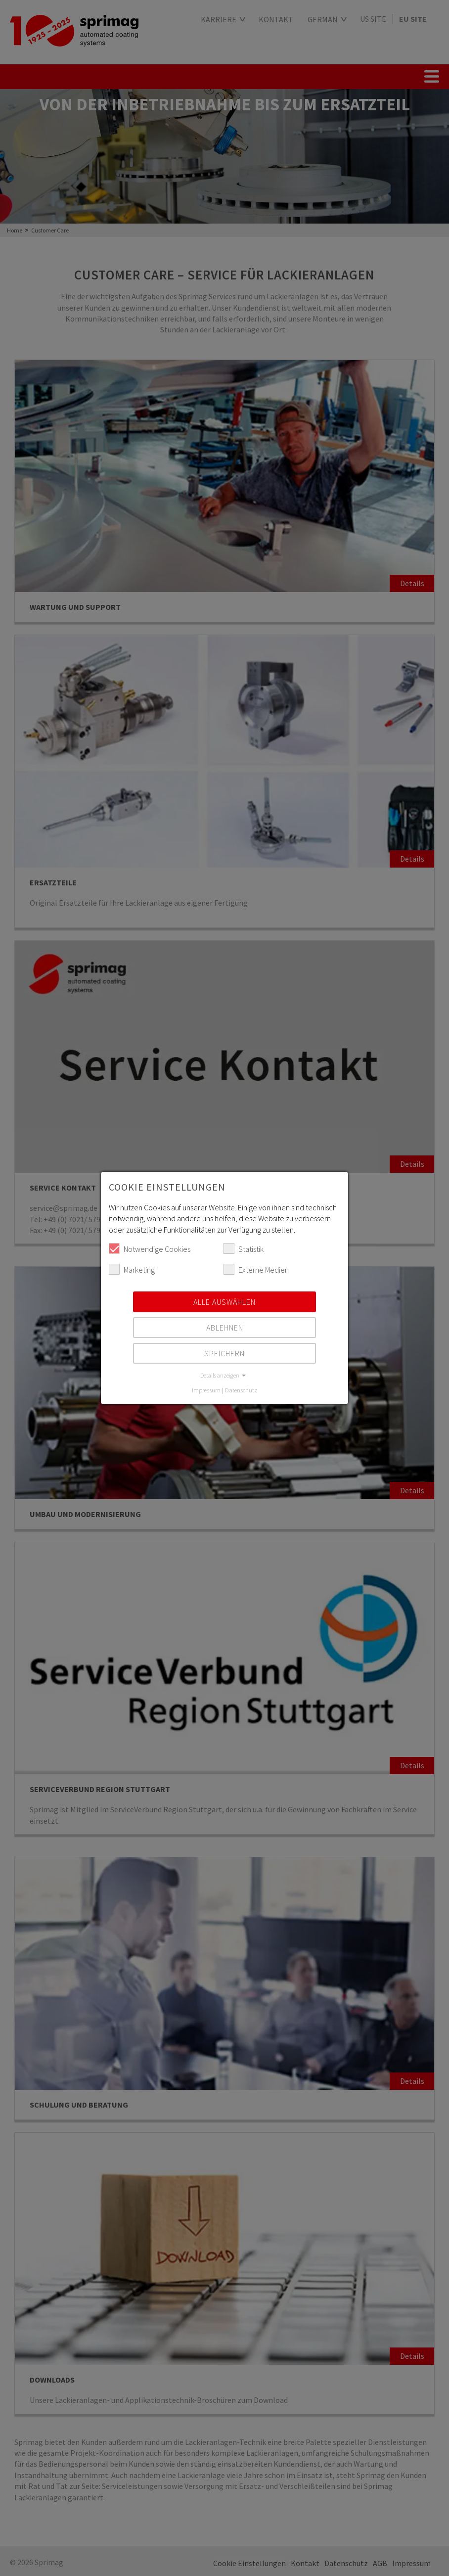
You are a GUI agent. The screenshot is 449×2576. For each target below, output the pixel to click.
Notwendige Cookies (149, 1248)
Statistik (244, 1248)
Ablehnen (224, 1328)
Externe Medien (256, 1269)
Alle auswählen (224, 1302)
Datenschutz (241, 1390)
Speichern (224, 1353)
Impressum (206, 1390)
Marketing (132, 1269)
